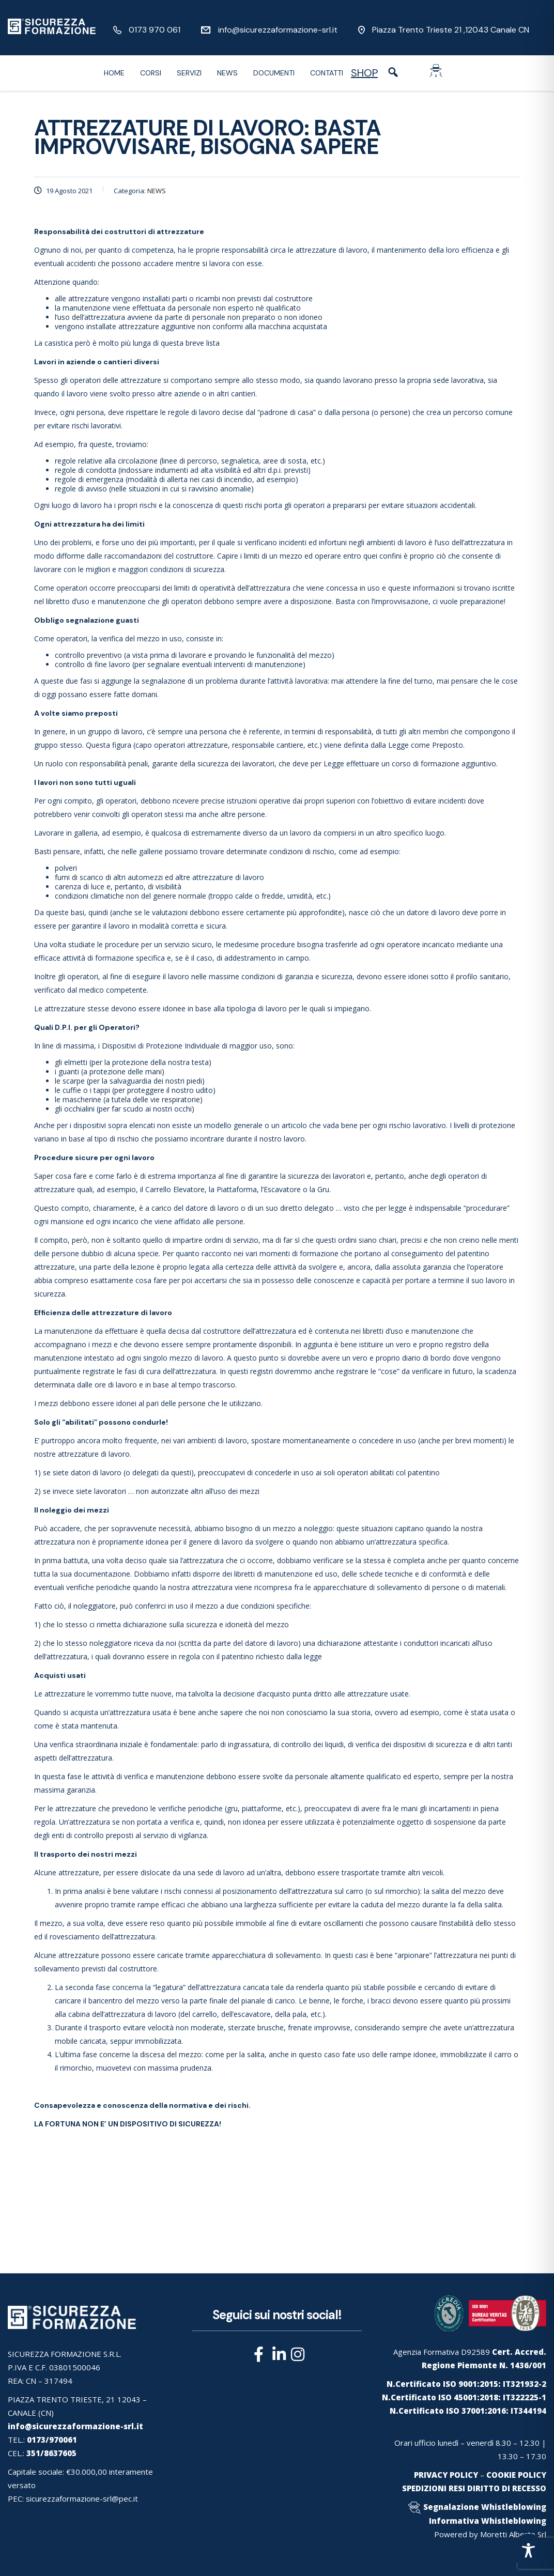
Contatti (326, 73)
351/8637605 (51, 2453)
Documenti (274, 73)
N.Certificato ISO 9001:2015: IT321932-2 (466, 2384)
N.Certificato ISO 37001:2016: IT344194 (468, 2410)
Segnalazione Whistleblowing (484, 2507)
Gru (323, 1189)
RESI (457, 2488)
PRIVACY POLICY (446, 2475)
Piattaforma (237, 1189)
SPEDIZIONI (424, 2488)
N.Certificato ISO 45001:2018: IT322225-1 (464, 2397)
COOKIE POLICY (516, 2475)
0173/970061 (52, 2439)
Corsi (150, 73)
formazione (440, 763)
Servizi (189, 73)
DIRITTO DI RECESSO (506, 2488)
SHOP (364, 73)
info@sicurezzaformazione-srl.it (277, 29)
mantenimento (401, 250)
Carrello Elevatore (175, 1189)
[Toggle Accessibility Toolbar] (528, 2550)
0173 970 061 (154, 29)
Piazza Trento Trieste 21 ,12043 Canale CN (450, 29)
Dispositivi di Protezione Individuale (161, 1046)
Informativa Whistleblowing (487, 2521)
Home (114, 73)
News (227, 73)
